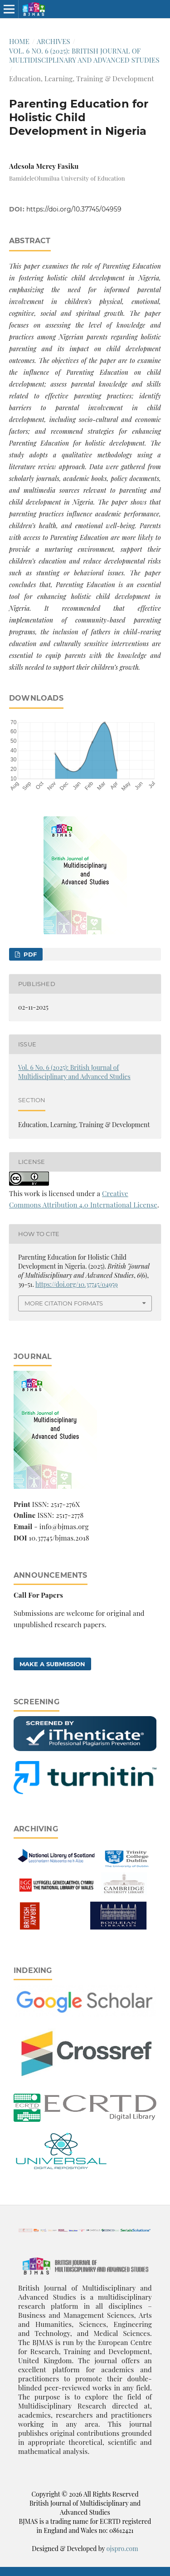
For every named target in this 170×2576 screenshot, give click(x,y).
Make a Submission (52, 1664)
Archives (53, 41)
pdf (29, 954)
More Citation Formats (63, 1303)
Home (19, 41)
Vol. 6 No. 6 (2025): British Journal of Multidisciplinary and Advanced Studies (84, 55)
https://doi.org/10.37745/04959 (73, 209)
